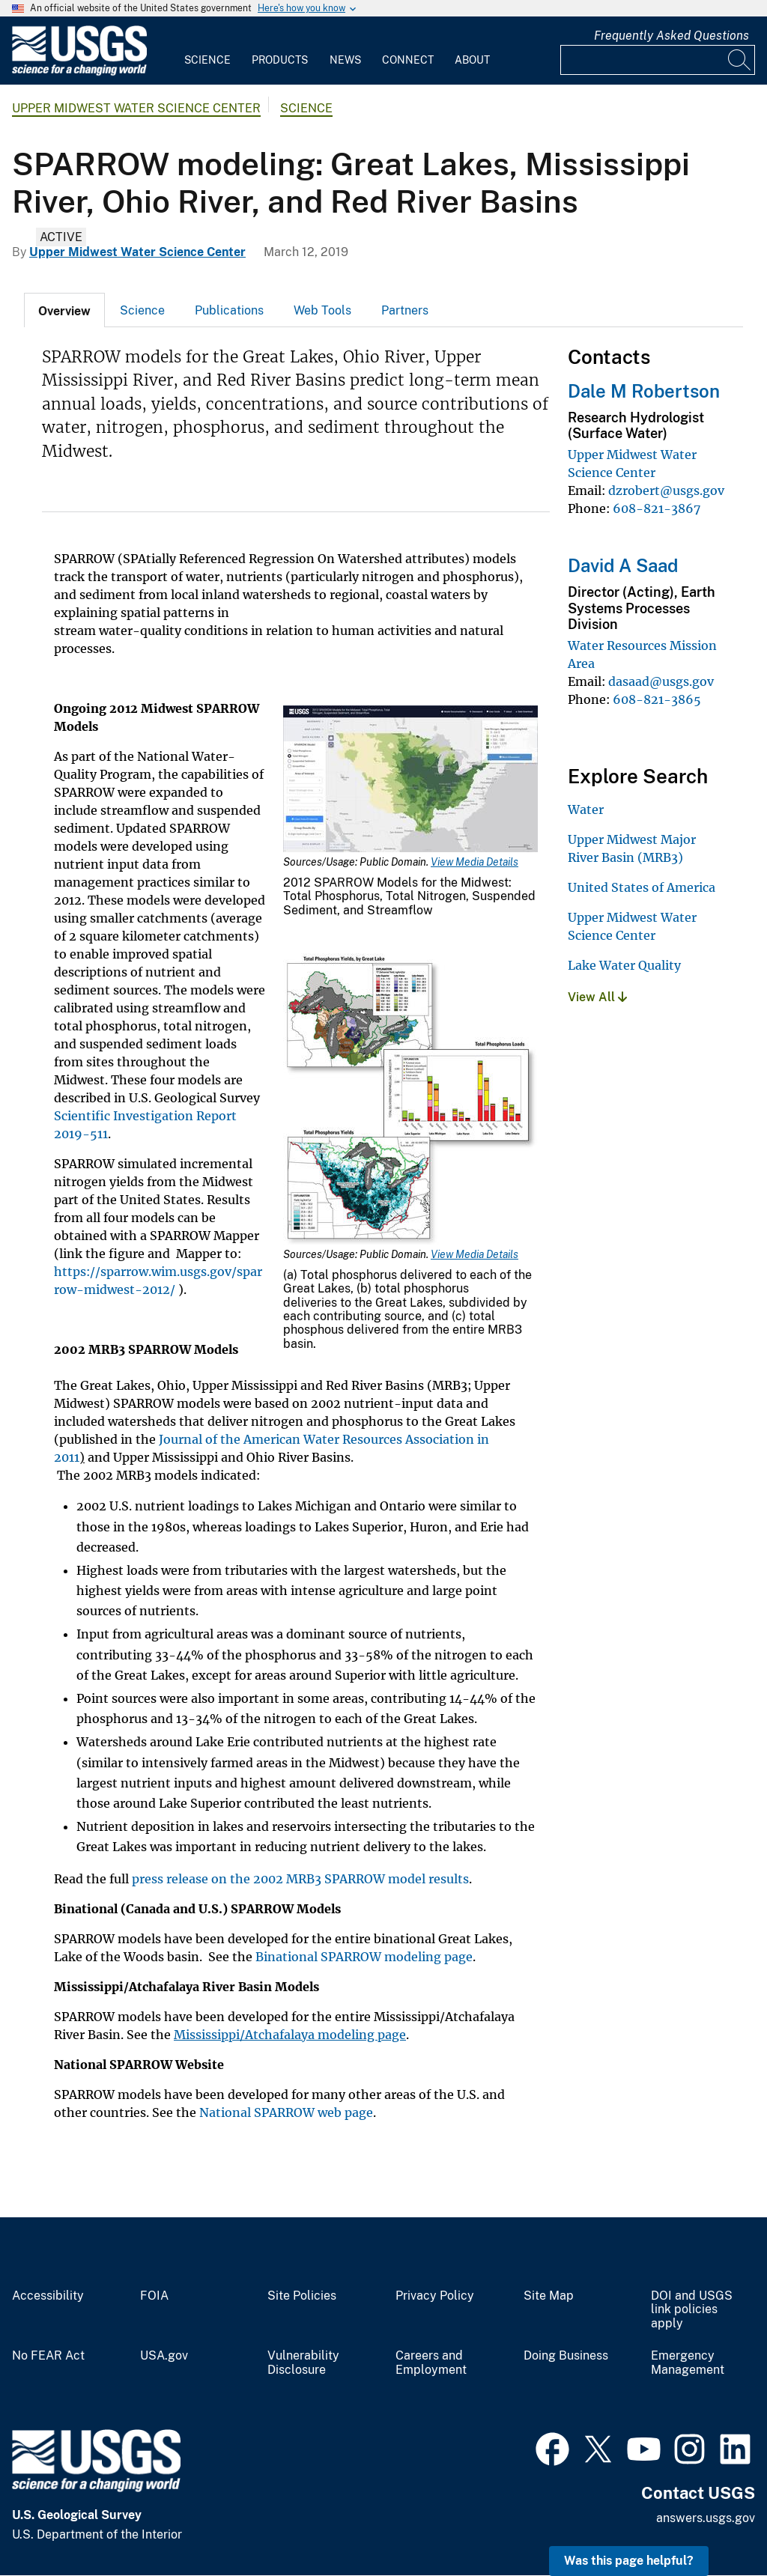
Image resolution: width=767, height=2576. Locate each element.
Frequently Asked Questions (671, 35)
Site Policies (301, 2296)
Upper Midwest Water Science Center (136, 108)
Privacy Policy (434, 2296)
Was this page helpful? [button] (629, 2561)
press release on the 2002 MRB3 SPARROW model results (300, 1878)
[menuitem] (207, 50)
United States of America (641, 887)
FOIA (154, 2296)
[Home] (79, 72)
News (345, 60)
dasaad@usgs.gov (661, 681)
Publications (229, 310)
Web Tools (322, 310)
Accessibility (48, 2296)
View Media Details (474, 862)
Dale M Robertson (644, 390)
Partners (404, 310)
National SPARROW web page (286, 2112)
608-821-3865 (657, 699)
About (472, 60)
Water (586, 809)
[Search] (740, 60)
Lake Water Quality (624, 965)
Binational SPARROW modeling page (364, 1956)
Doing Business (566, 2356)
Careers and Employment (431, 2363)
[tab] (64, 310)
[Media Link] (410, 780)
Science (207, 60)
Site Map (549, 2296)
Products (280, 60)
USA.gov (164, 2356)
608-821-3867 (656, 508)
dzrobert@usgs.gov (666, 490)
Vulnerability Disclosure (303, 2363)
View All (597, 997)
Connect (408, 60)
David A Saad (623, 565)
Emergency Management (687, 2363)
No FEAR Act (48, 2356)
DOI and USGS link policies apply (692, 2310)
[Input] (657, 60)
